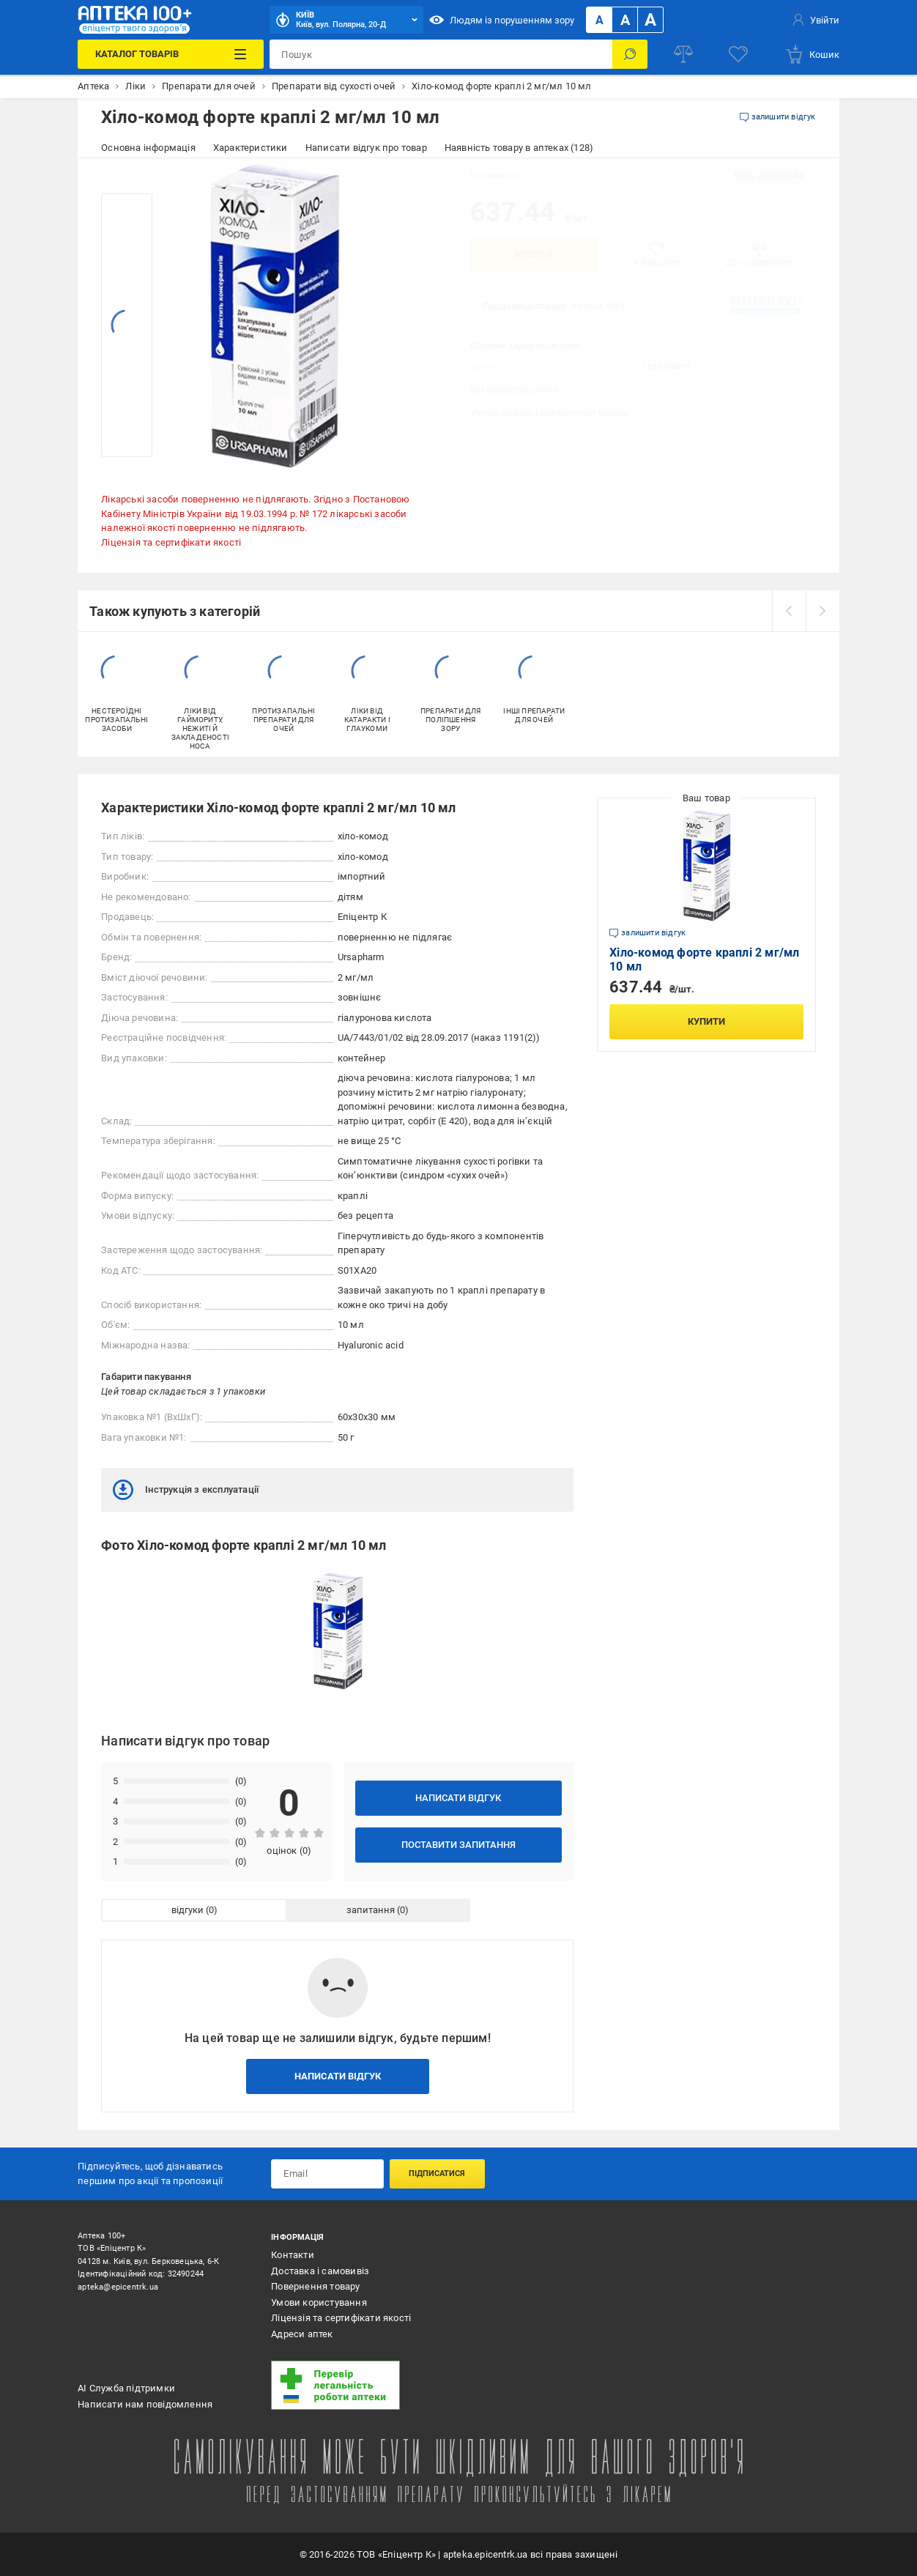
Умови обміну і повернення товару (549, 412)
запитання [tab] (370, 1909)
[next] (822, 610)
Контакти (292, 2254)
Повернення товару (315, 2286)
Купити (533, 254)
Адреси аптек (302, 2333)
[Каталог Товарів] (171, 54)
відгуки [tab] (187, 1909)
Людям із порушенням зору (501, 19)
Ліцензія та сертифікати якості (171, 542)
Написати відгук (458, 1797)
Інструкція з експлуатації (186, 1490)
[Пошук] (629, 54)
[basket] (811, 54)
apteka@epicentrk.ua (118, 2287)
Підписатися (437, 2173)
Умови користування (319, 2302)
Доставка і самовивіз (320, 2270)
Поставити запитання (458, 1844)
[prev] (789, 610)
